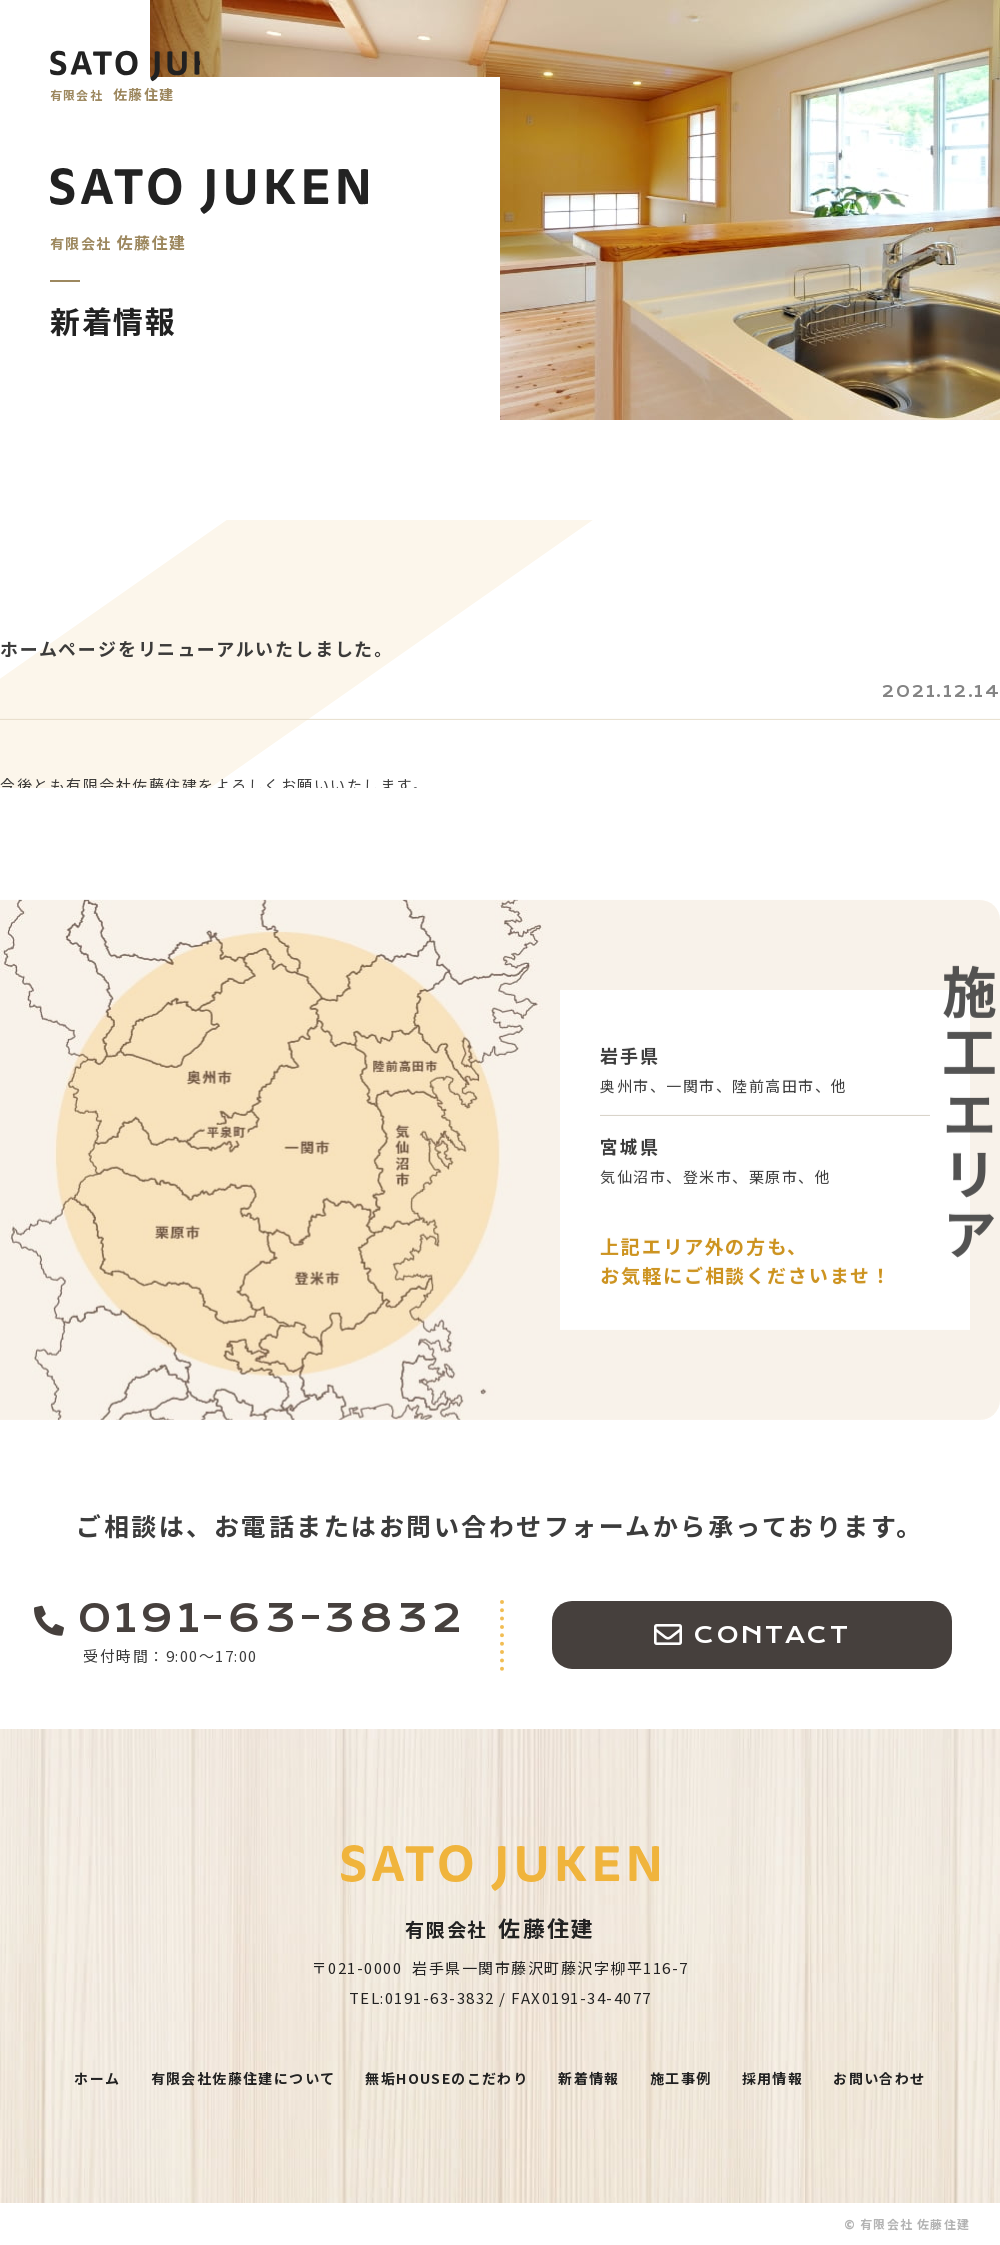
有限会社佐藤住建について (243, 2078)
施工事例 (681, 2078)
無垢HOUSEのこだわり (446, 2078)
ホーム (97, 2078)
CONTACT (771, 1671)
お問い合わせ (879, 2078)
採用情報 (773, 2078)
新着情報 (589, 2078)
